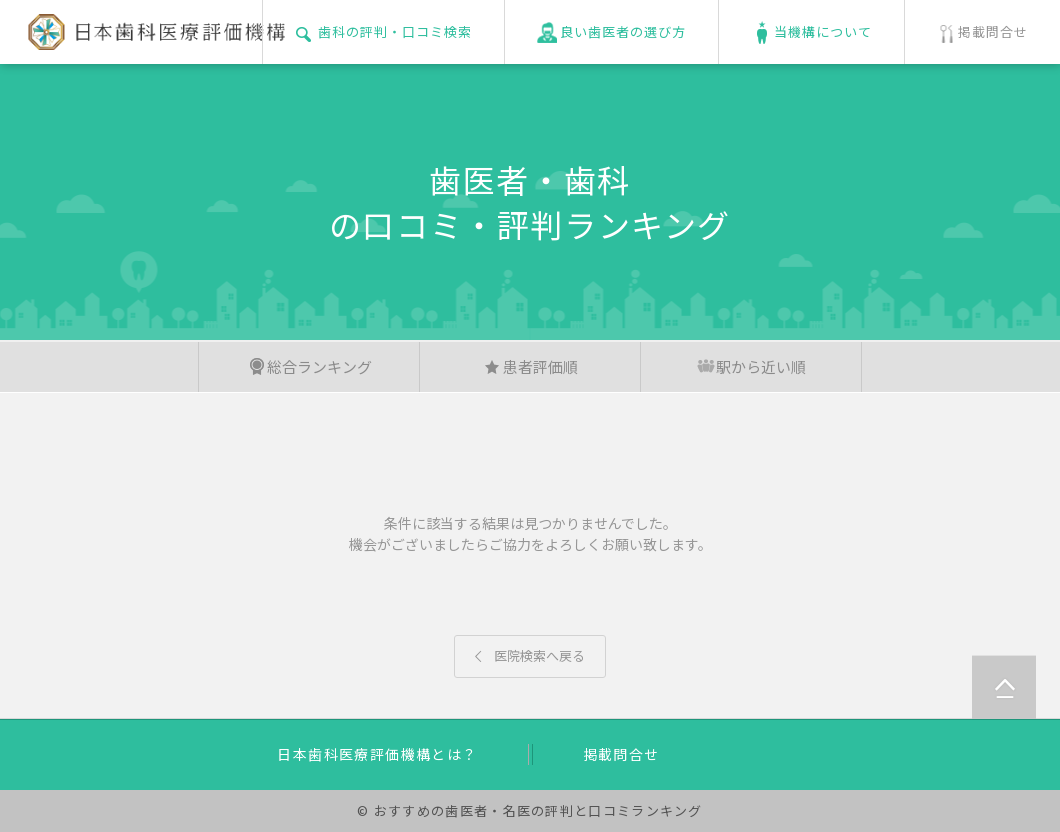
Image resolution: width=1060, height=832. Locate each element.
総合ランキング (309, 366)
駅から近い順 (751, 366)
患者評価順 (530, 366)
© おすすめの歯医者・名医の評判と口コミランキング (530, 810)
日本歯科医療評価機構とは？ (377, 754)
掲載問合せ (621, 754)
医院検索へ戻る (530, 655)
